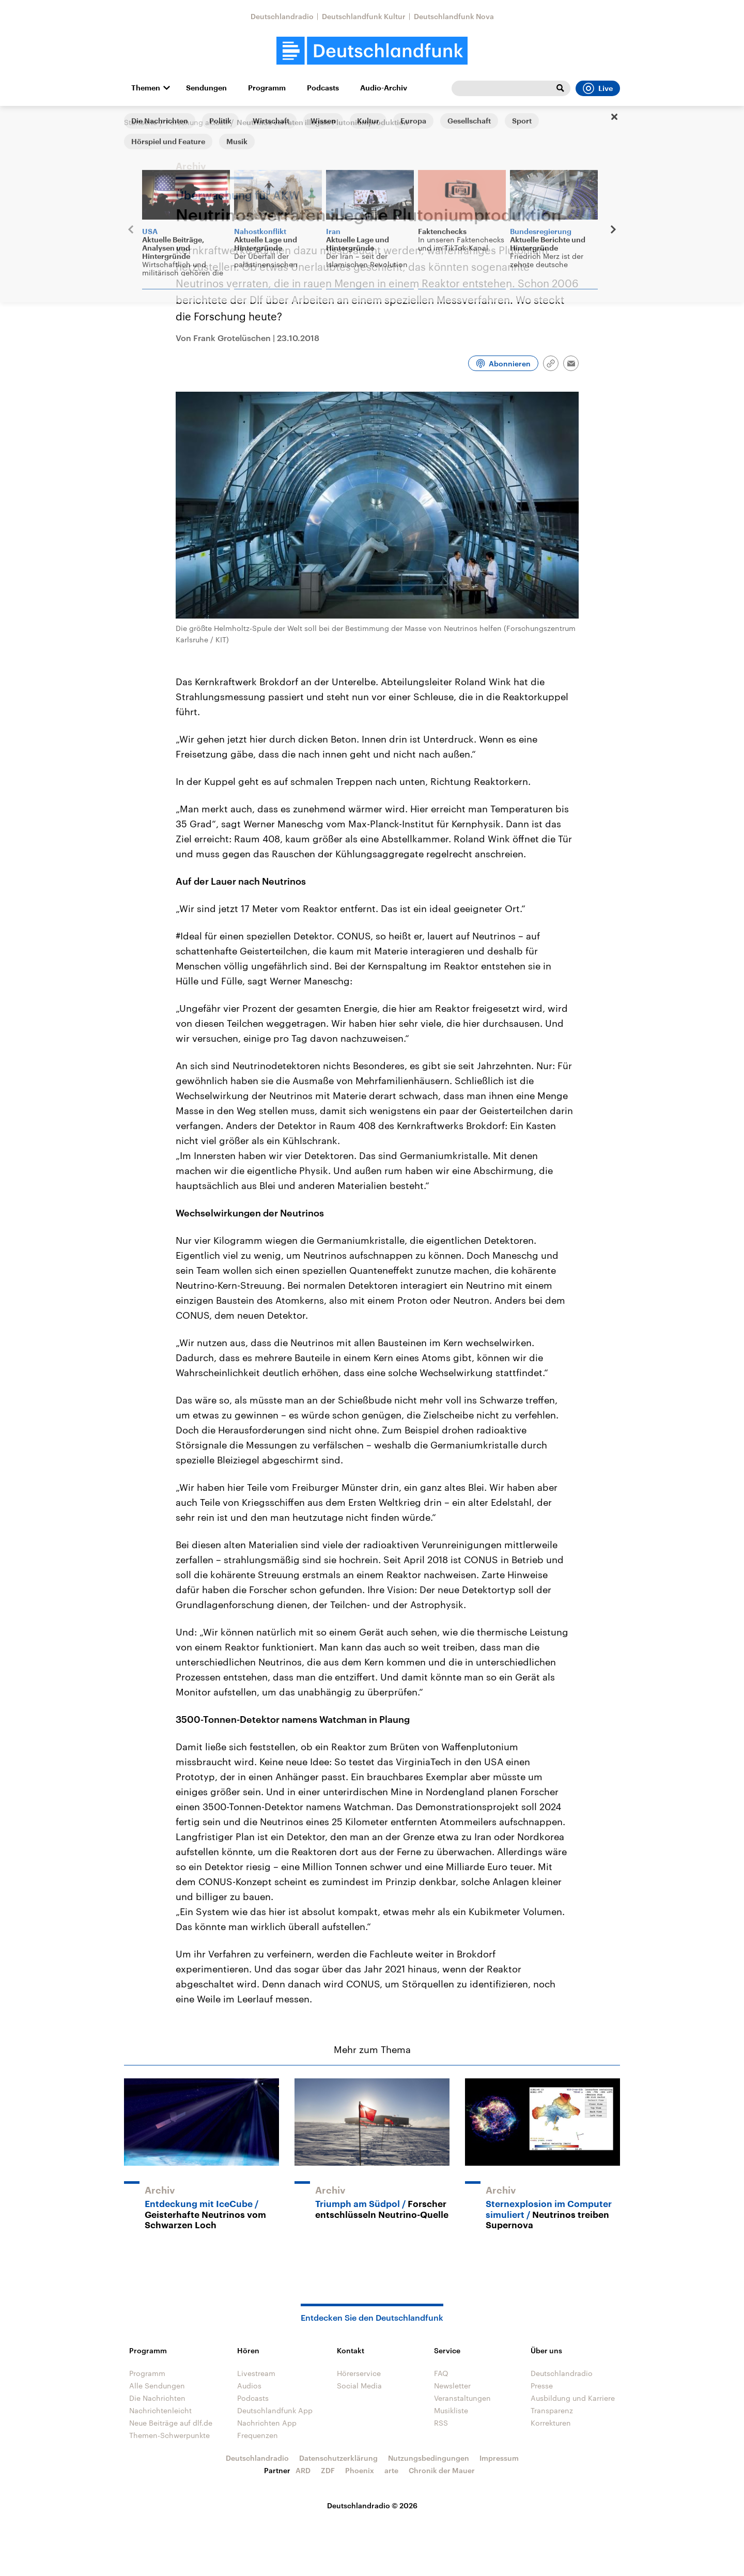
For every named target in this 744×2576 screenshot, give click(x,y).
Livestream (256, 2373)
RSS (441, 2422)
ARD (303, 2470)
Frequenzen (257, 2435)
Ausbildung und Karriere (573, 2398)
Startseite (140, 122)
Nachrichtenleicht (160, 2410)
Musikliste (451, 2410)
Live (598, 88)
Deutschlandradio (282, 16)
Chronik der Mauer (442, 2470)
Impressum (499, 2458)
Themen (145, 87)
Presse (542, 2385)
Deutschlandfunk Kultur (364, 16)
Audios (249, 2385)
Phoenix (359, 2470)
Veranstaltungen (462, 2398)
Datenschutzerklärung (338, 2458)
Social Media (359, 2385)
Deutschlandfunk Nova (454, 16)
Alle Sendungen (157, 2385)
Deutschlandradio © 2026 (372, 2505)
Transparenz (552, 2410)
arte (391, 2470)
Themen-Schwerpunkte (169, 2435)
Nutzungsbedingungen (428, 2458)
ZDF (328, 2470)
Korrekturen (551, 2422)
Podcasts (323, 87)
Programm (267, 87)
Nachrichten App (267, 2422)
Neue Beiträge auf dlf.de (170, 2422)
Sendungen (206, 87)
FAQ (441, 2373)
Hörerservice (359, 2373)
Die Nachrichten (157, 2398)
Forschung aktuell (197, 122)
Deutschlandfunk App (275, 2410)
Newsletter (452, 2385)
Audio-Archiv (383, 87)
